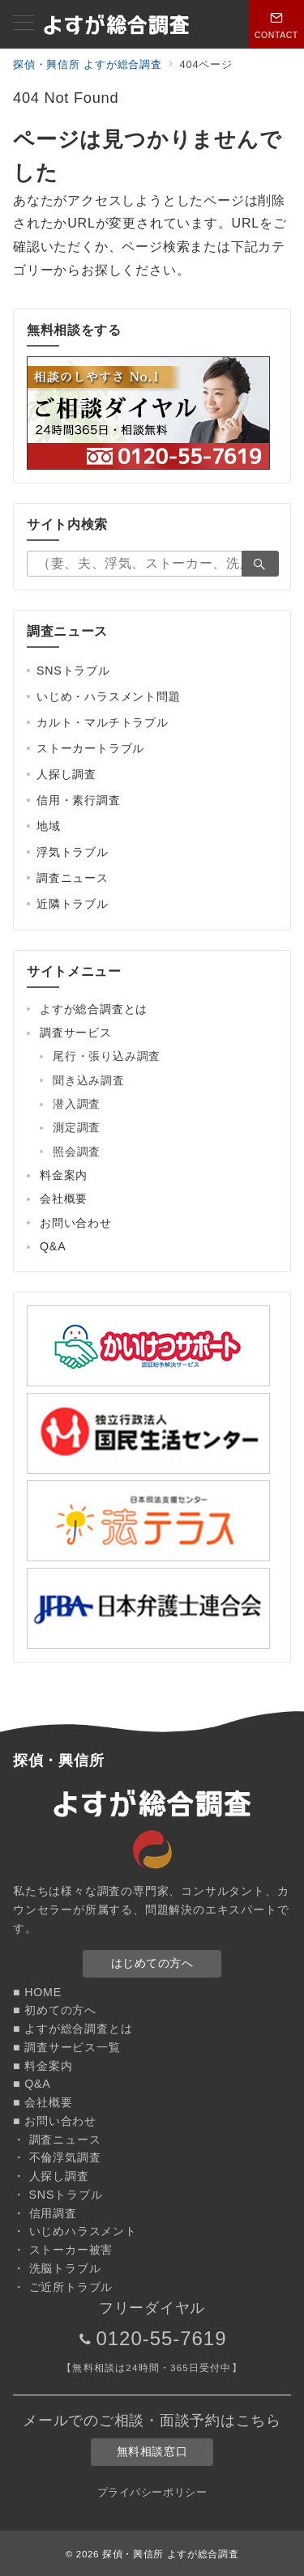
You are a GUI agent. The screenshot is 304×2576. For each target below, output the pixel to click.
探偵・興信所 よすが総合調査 (170, 2553)
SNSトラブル (73, 670)
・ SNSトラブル (57, 2194)
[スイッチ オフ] (276, 24)
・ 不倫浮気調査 (57, 2157)
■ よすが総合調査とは (72, 2028)
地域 (48, 826)
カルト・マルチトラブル (102, 722)
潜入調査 (77, 1103)
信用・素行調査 (78, 800)
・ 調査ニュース (57, 2139)
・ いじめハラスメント (75, 2231)
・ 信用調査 (45, 2213)
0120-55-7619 (161, 2338)
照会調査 (77, 1151)
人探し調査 (66, 774)
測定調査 (77, 1127)
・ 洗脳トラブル (57, 2268)
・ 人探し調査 (51, 2175)
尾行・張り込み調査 (107, 1056)
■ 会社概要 (42, 2102)
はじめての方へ (152, 1962)
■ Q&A (32, 2083)
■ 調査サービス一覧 (67, 2047)
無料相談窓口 (152, 2451)
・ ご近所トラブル (63, 2286)
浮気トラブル (72, 851)
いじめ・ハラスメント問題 (108, 696)
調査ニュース (72, 877)
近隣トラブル (72, 903)
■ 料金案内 (42, 2065)
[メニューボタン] (23, 24)
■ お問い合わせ (54, 2120)
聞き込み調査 (89, 1080)
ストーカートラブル (90, 748)
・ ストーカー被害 (63, 2249)
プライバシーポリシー (152, 2492)
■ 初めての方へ (54, 2009)
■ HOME (37, 1992)
